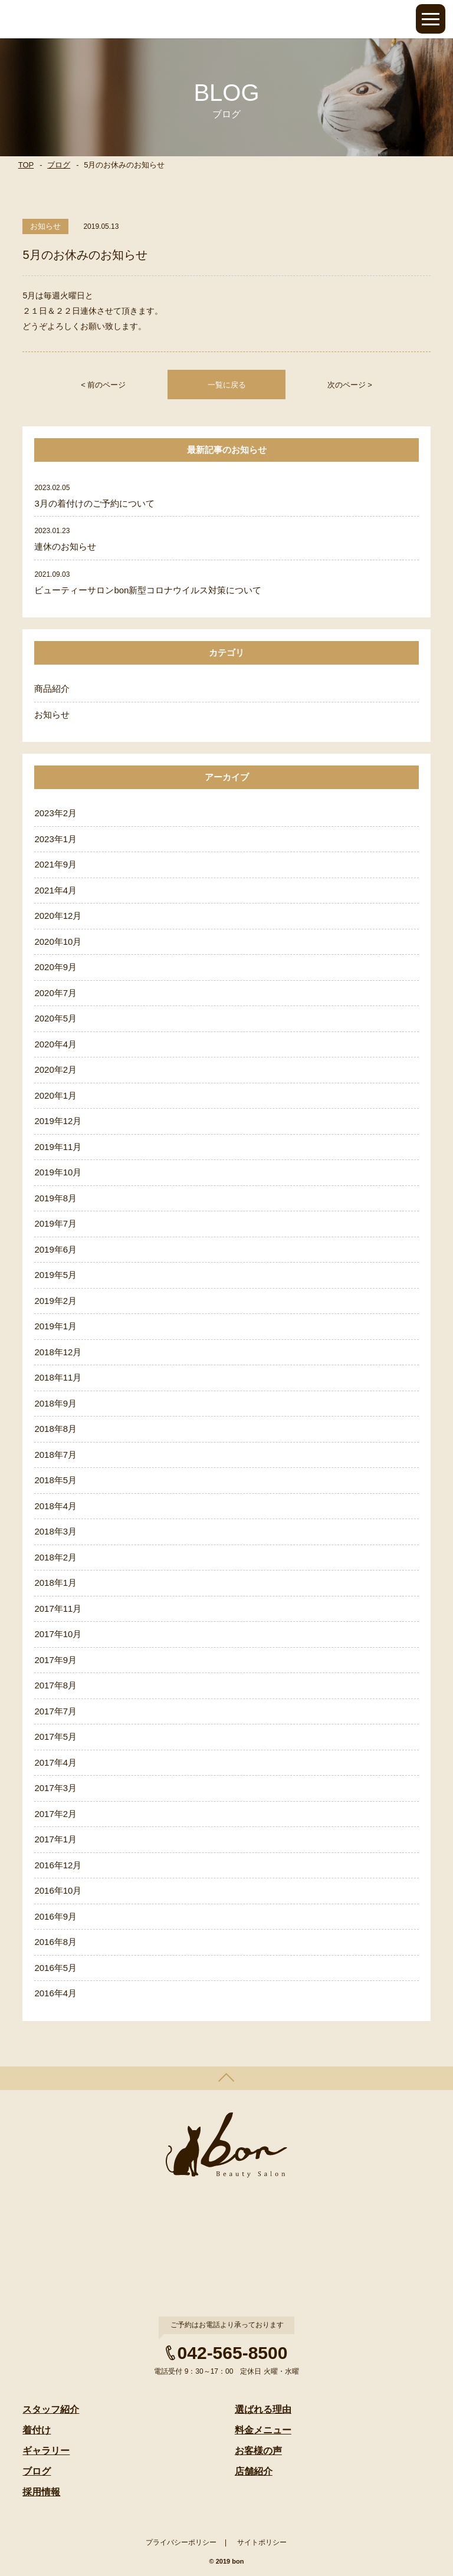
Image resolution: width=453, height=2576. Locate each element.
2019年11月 (57, 1147)
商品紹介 (52, 689)
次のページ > (349, 384)
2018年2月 (55, 1557)
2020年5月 (55, 1018)
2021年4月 (55, 890)
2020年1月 (55, 1095)
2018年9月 (55, 1403)
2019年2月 (55, 1301)
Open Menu (430, 19)
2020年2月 (55, 1069)
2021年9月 (55, 864)
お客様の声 (258, 2451)
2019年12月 (57, 1121)
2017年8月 (55, 1685)
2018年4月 (55, 1506)
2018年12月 (57, 1352)
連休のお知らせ (65, 546)
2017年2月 (55, 1814)
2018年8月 (55, 1429)
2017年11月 (57, 1609)
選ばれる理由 (263, 2409)
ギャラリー (46, 2451)
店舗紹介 (254, 2471)
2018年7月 (55, 1455)
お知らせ (52, 714)
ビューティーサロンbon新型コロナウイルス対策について (147, 590)
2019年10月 (57, 1172)
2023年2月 (55, 813)
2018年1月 (55, 1583)
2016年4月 (55, 1993)
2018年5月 (55, 1480)
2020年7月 (55, 993)
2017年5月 (55, 1736)
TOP (26, 164)
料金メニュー (263, 2430)
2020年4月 (55, 1044)
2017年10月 (57, 1634)
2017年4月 (55, 1762)
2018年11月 (57, 1377)
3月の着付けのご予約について (94, 503)
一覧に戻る (227, 384)
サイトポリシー (262, 2542)
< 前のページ (103, 384)
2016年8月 (55, 1942)
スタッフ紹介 (50, 2409)
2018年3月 (55, 1531)
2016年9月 (55, 1916)
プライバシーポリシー (181, 2542)
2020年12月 (57, 916)
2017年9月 (55, 1660)
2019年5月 (55, 1275)
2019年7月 (55, 1223)
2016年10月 (57, 1890)
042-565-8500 (233, 2353)
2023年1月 (55, 839)
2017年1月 (55, 1839)
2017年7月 (55, 1711)
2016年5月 (55, 1968)
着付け (36, 2430)
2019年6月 (55, 1249)
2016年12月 (57, 1865)
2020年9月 (55, 967)
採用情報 (41, 2492)
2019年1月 (55, 1326)
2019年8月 (55, 1198)
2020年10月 (57, 942)
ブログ (58, 164)
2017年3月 (55, 1788)
